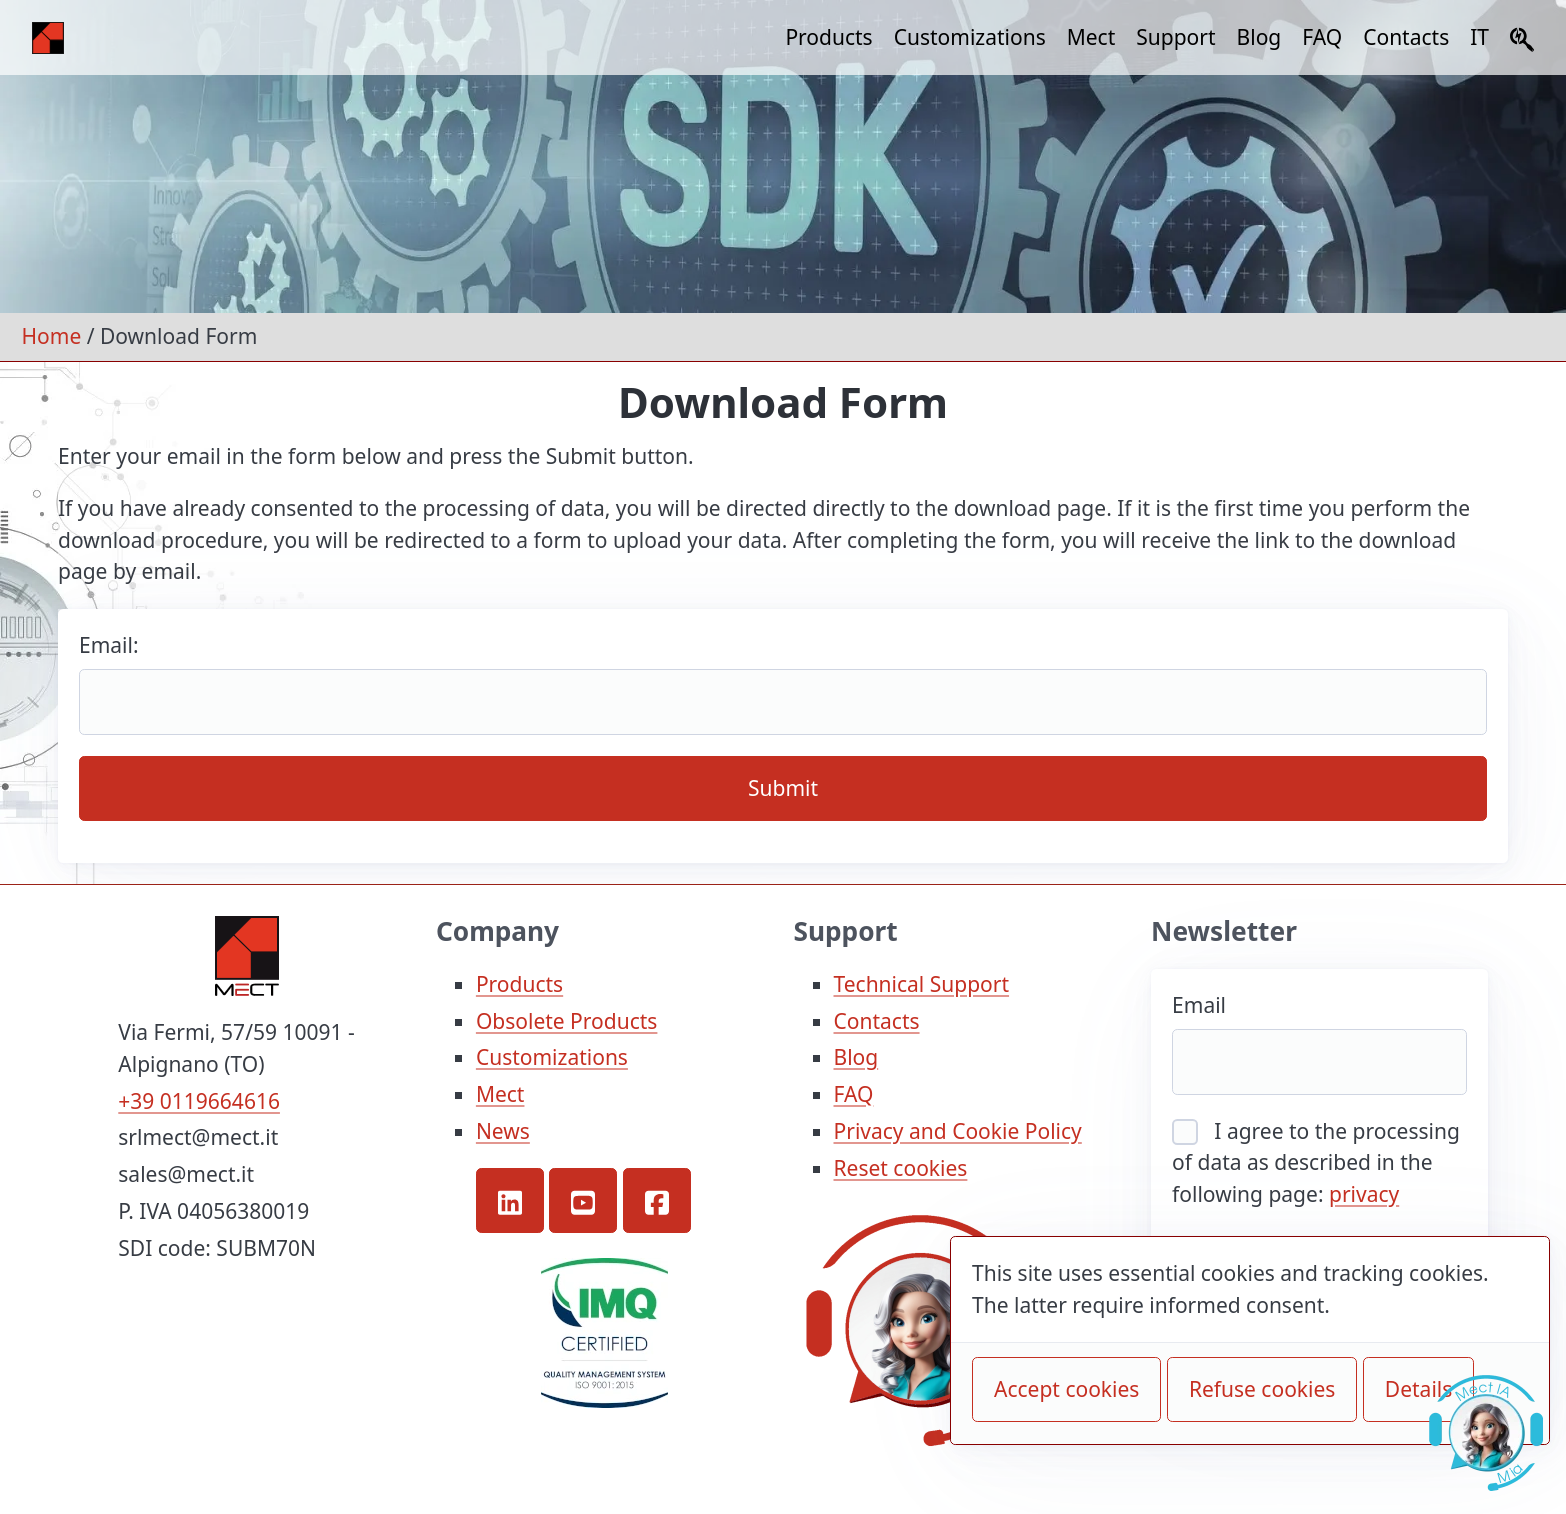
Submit (783, 788)
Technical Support (922, 984)
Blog (1259, 37)
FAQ (1322, 37)
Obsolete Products (567, 1021)
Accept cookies (1066, 1389)
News (503, 1131)
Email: (109, 645)
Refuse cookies (1262, 1389)
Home (52, 336)
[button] (510, 1200)
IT (1479, 37)
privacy (1364, 1194)
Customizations (970, 37)
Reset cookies (901, 1168)
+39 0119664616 (199, 1101)
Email (1199, 1005)
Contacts (1406, 37)
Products (828, 37)
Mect (1091, 37)
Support (1175, 37)
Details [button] (1418, 1389)
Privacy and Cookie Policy (958, 1131)
